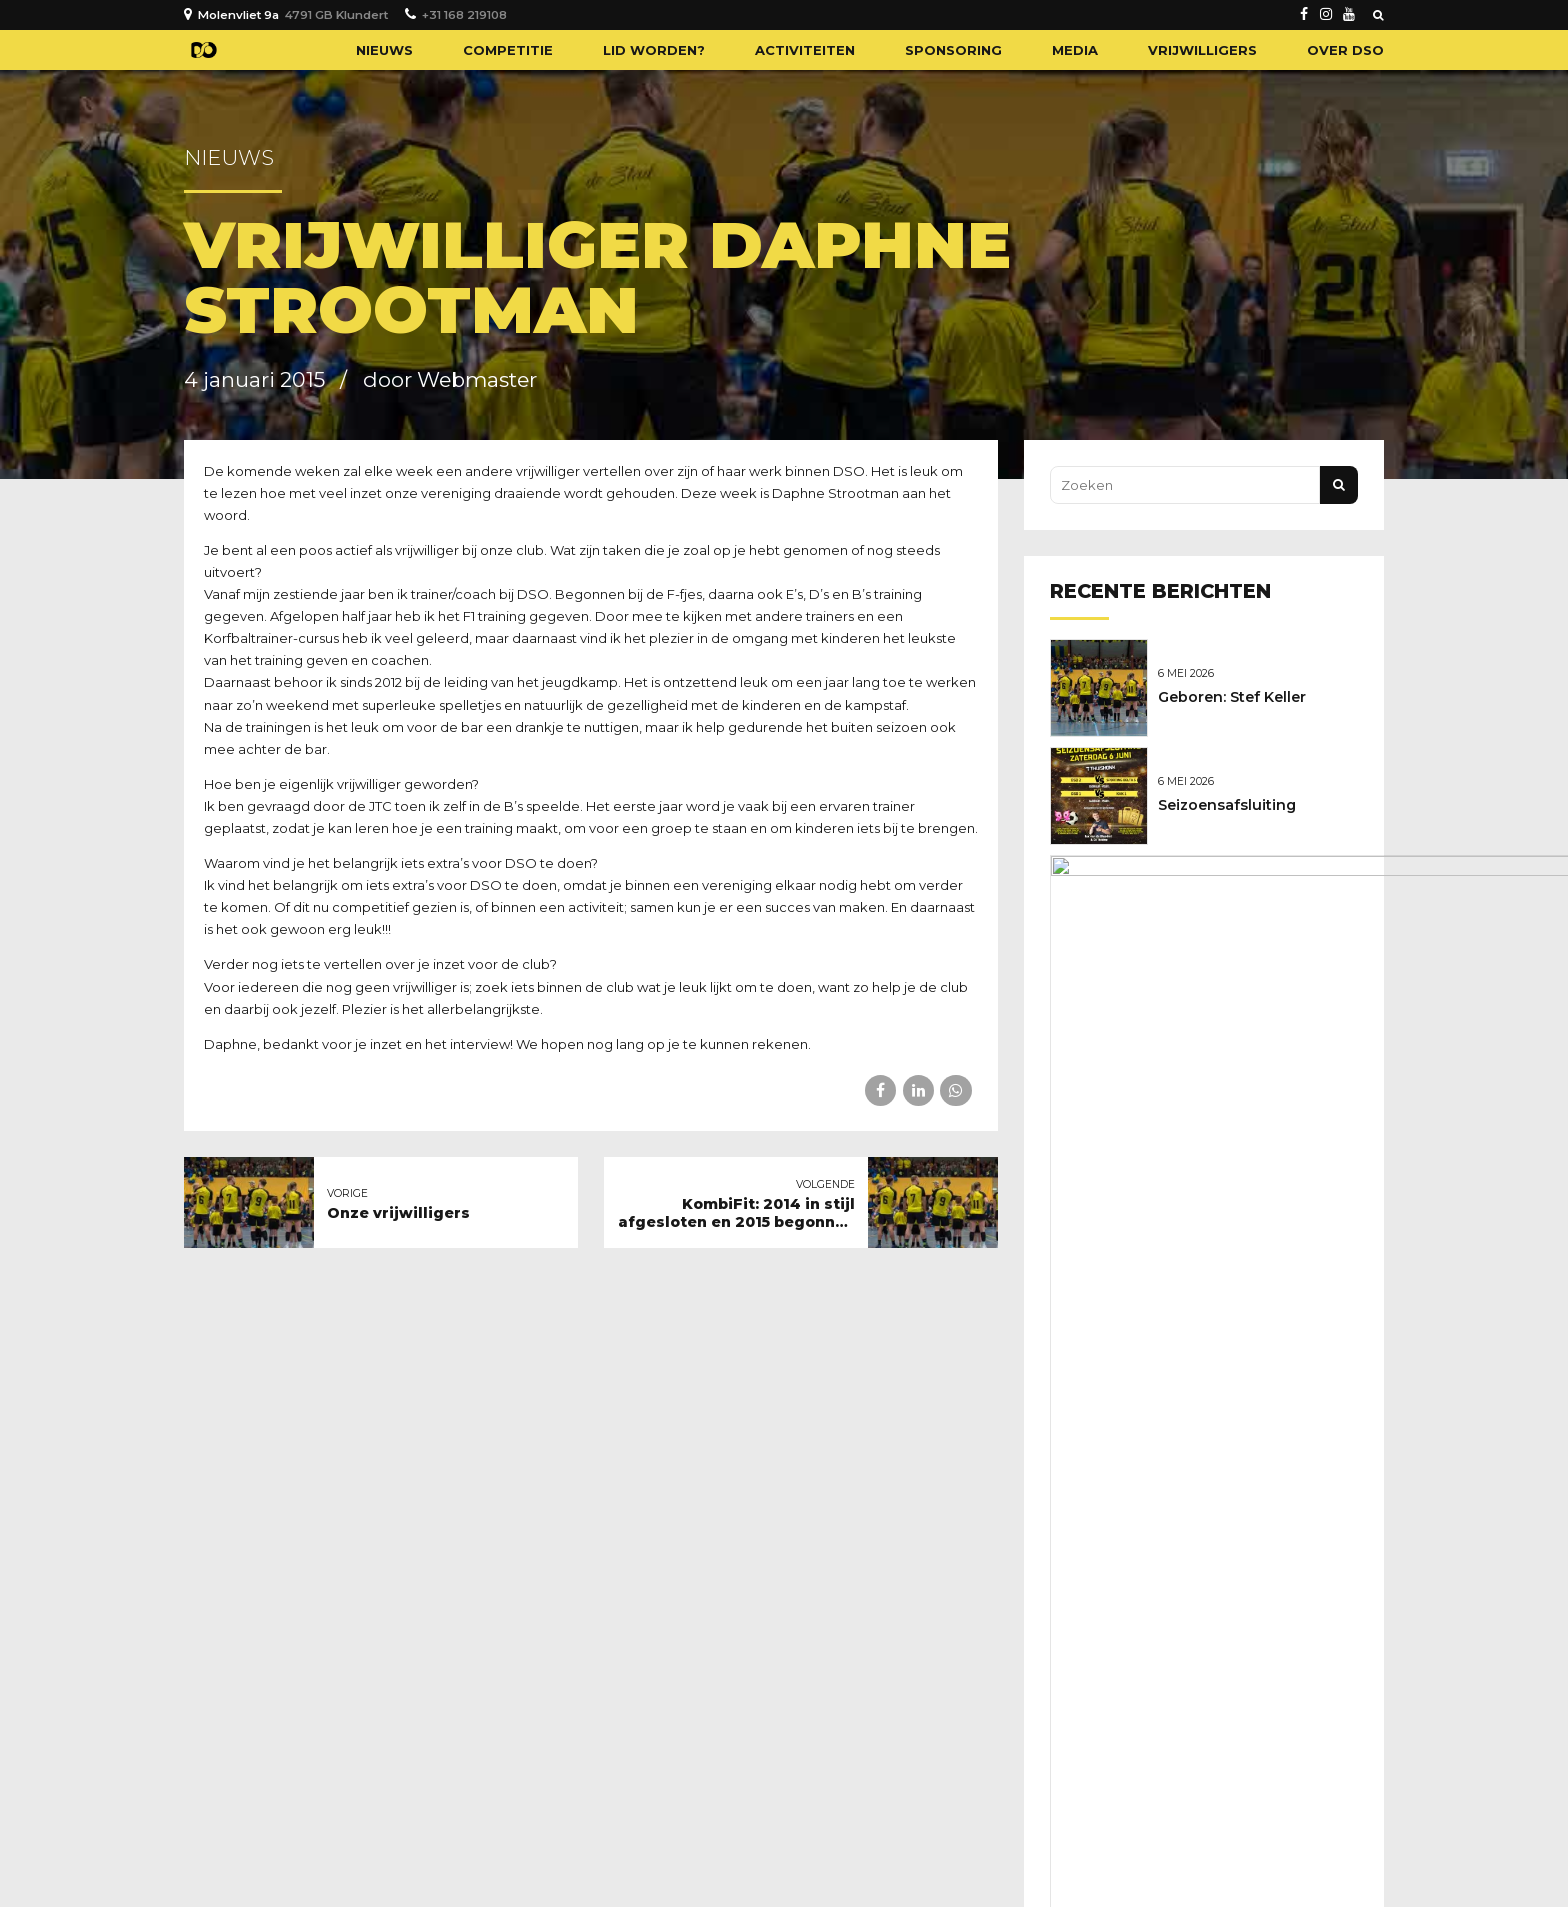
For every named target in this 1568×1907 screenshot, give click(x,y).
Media (1075, 50)
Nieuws (384, 50)
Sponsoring (953, 50)
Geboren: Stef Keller (1237, 696)
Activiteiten (805, 50)
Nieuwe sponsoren (1233, 906)
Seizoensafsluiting (1232, 801)
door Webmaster (450, 379)
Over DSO (1345, 50)
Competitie (508, 50)
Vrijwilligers (1202, 50)
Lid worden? (654, 50)
